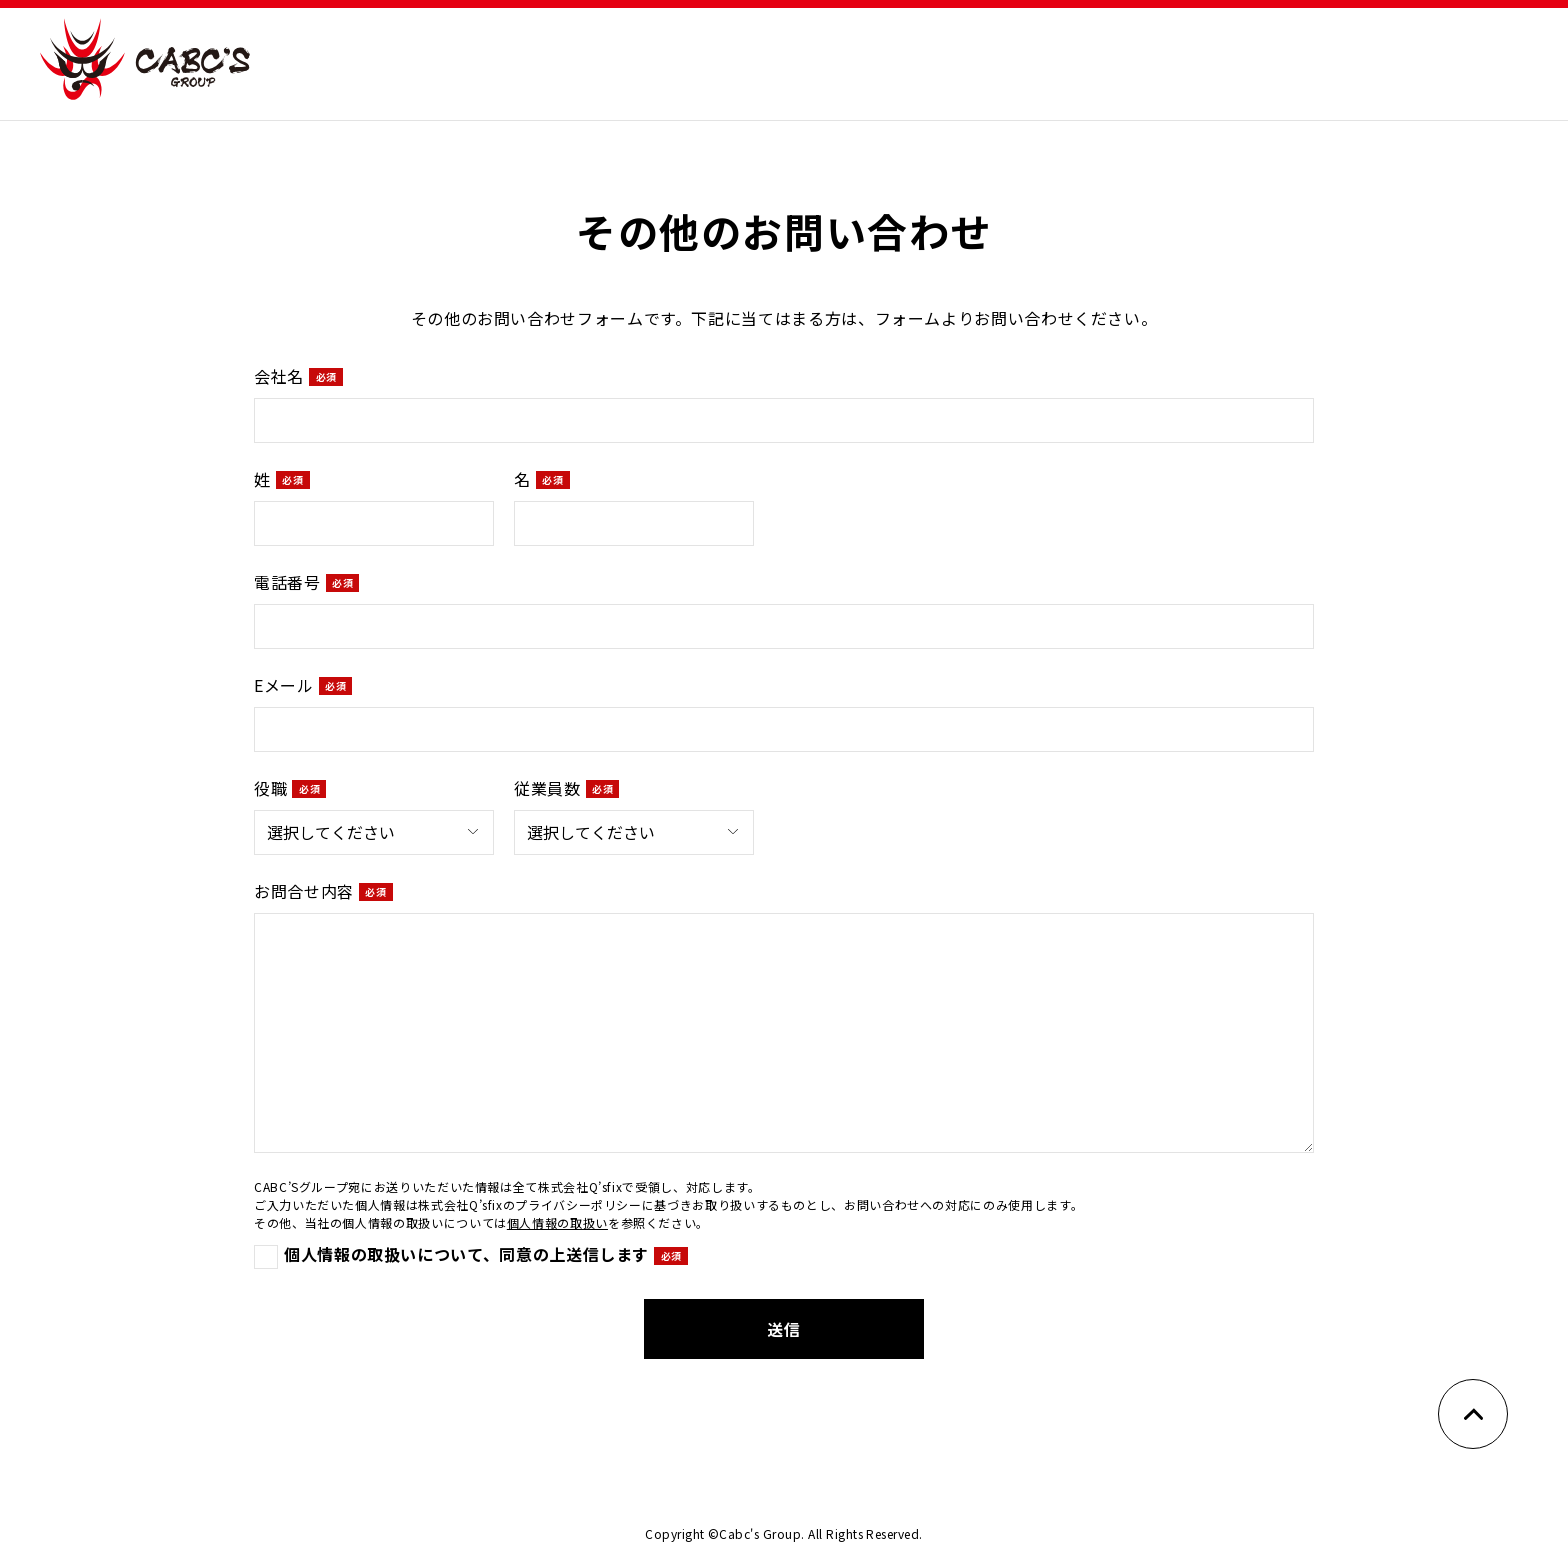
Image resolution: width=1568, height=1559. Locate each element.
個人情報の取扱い (557, 1222)
